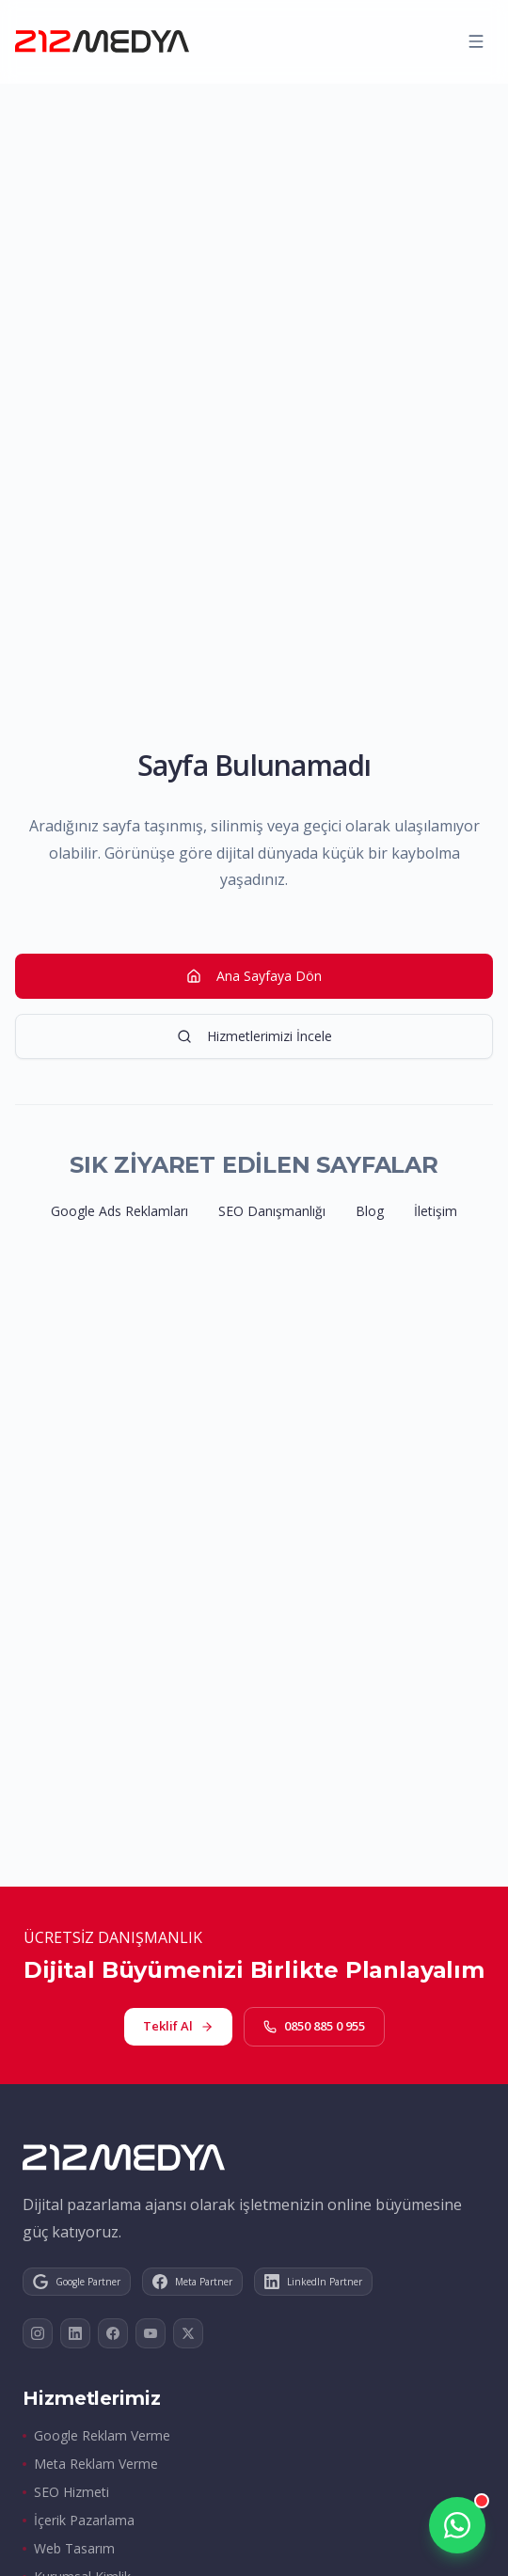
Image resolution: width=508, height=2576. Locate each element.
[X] (188, 2333)
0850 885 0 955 (314, 2025)
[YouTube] (150, 2333)
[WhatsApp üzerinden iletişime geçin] (457, 2525)
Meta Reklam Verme (90, 2464)
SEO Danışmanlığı (271, 1211)
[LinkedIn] (75, 2333)
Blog (370, 1211)
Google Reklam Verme (96, 2435)
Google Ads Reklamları (119, 1211)
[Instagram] (38, 2333)
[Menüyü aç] (476, 41)
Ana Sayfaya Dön (254, 976)
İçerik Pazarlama (79, 2520)
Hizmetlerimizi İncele (254, 1036)
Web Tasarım (69, 2548)
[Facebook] (113, 2333)
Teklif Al (178, 2025)
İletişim (435, 1211)
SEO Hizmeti (66, 2492)
